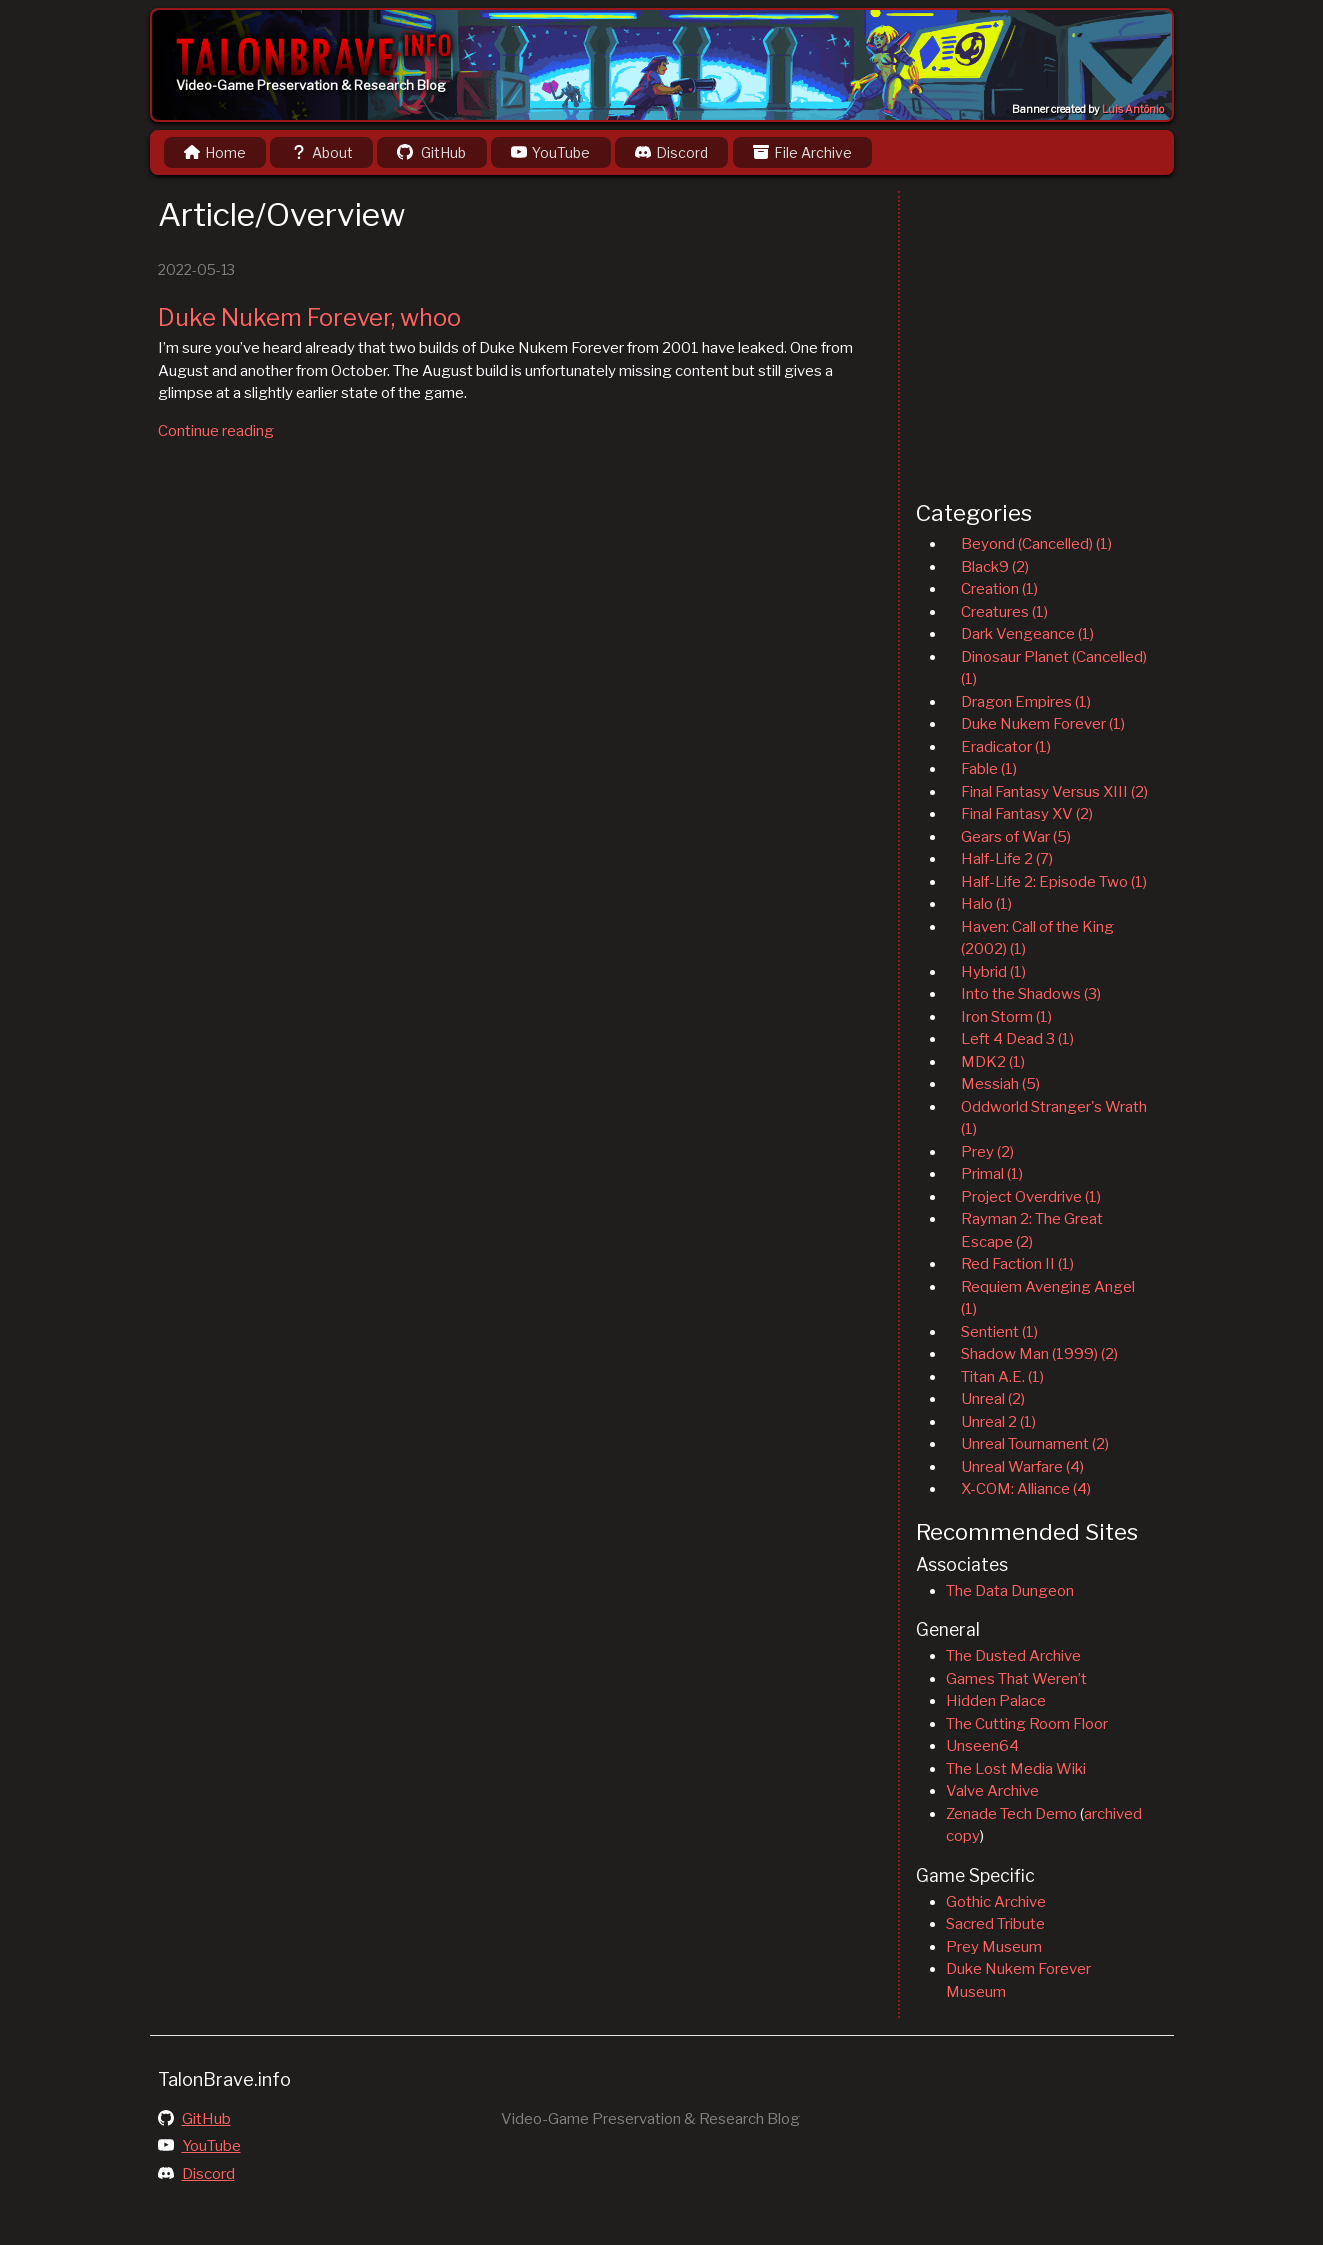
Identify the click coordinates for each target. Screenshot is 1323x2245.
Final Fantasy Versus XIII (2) (1054, 792)
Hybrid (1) (993, 972)
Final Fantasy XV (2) (1027, 814)
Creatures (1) (1004, 612)
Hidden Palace (996, 1701)
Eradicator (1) (1006, 747)
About (322, 152)
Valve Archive (992, 1791)
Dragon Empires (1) (1026, 702)
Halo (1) (986, 904)
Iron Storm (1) (1006, 1017)
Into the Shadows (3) (1031, 994)
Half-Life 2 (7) (1007, 859)
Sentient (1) (999, 1332)
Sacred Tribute (995, 1924)
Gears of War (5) (1016, 837)
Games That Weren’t (1016, 1679)
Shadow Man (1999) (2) (1039, 1354)
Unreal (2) (993, 1399)
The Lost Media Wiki (1016, 1769)
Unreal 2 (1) (998, 1422)
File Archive (802, 152)
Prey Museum (994, 1947)
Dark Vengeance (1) (1027, 634)
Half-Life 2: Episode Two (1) (1054, 882)
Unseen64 (982, 1746)
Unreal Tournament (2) (1035, 1444)
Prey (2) (987, 1152)
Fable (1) (989, 769)
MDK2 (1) (993, 1062)
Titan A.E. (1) (1002, 1377)
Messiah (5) (1000, 1084)
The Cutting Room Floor (1027, 1724)
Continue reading (216, 431)
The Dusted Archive (1013, 1656)
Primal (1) (992, 1174)
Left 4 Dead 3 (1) (1017, 1039)
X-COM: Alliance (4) (1026, 1489)
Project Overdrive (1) (1031, 1197)
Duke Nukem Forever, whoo (309, 317)
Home (215, 152)
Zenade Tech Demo (1011, 1814)
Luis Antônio (1133, 109)
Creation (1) (999, 589)
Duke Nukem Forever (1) (1043, 724)
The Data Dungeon (1010, 1591)
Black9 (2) (995, 567)
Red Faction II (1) (1017, 1264)
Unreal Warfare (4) (1022, 1467)
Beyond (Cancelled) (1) (1036, 544)
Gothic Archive (996, 1902)
